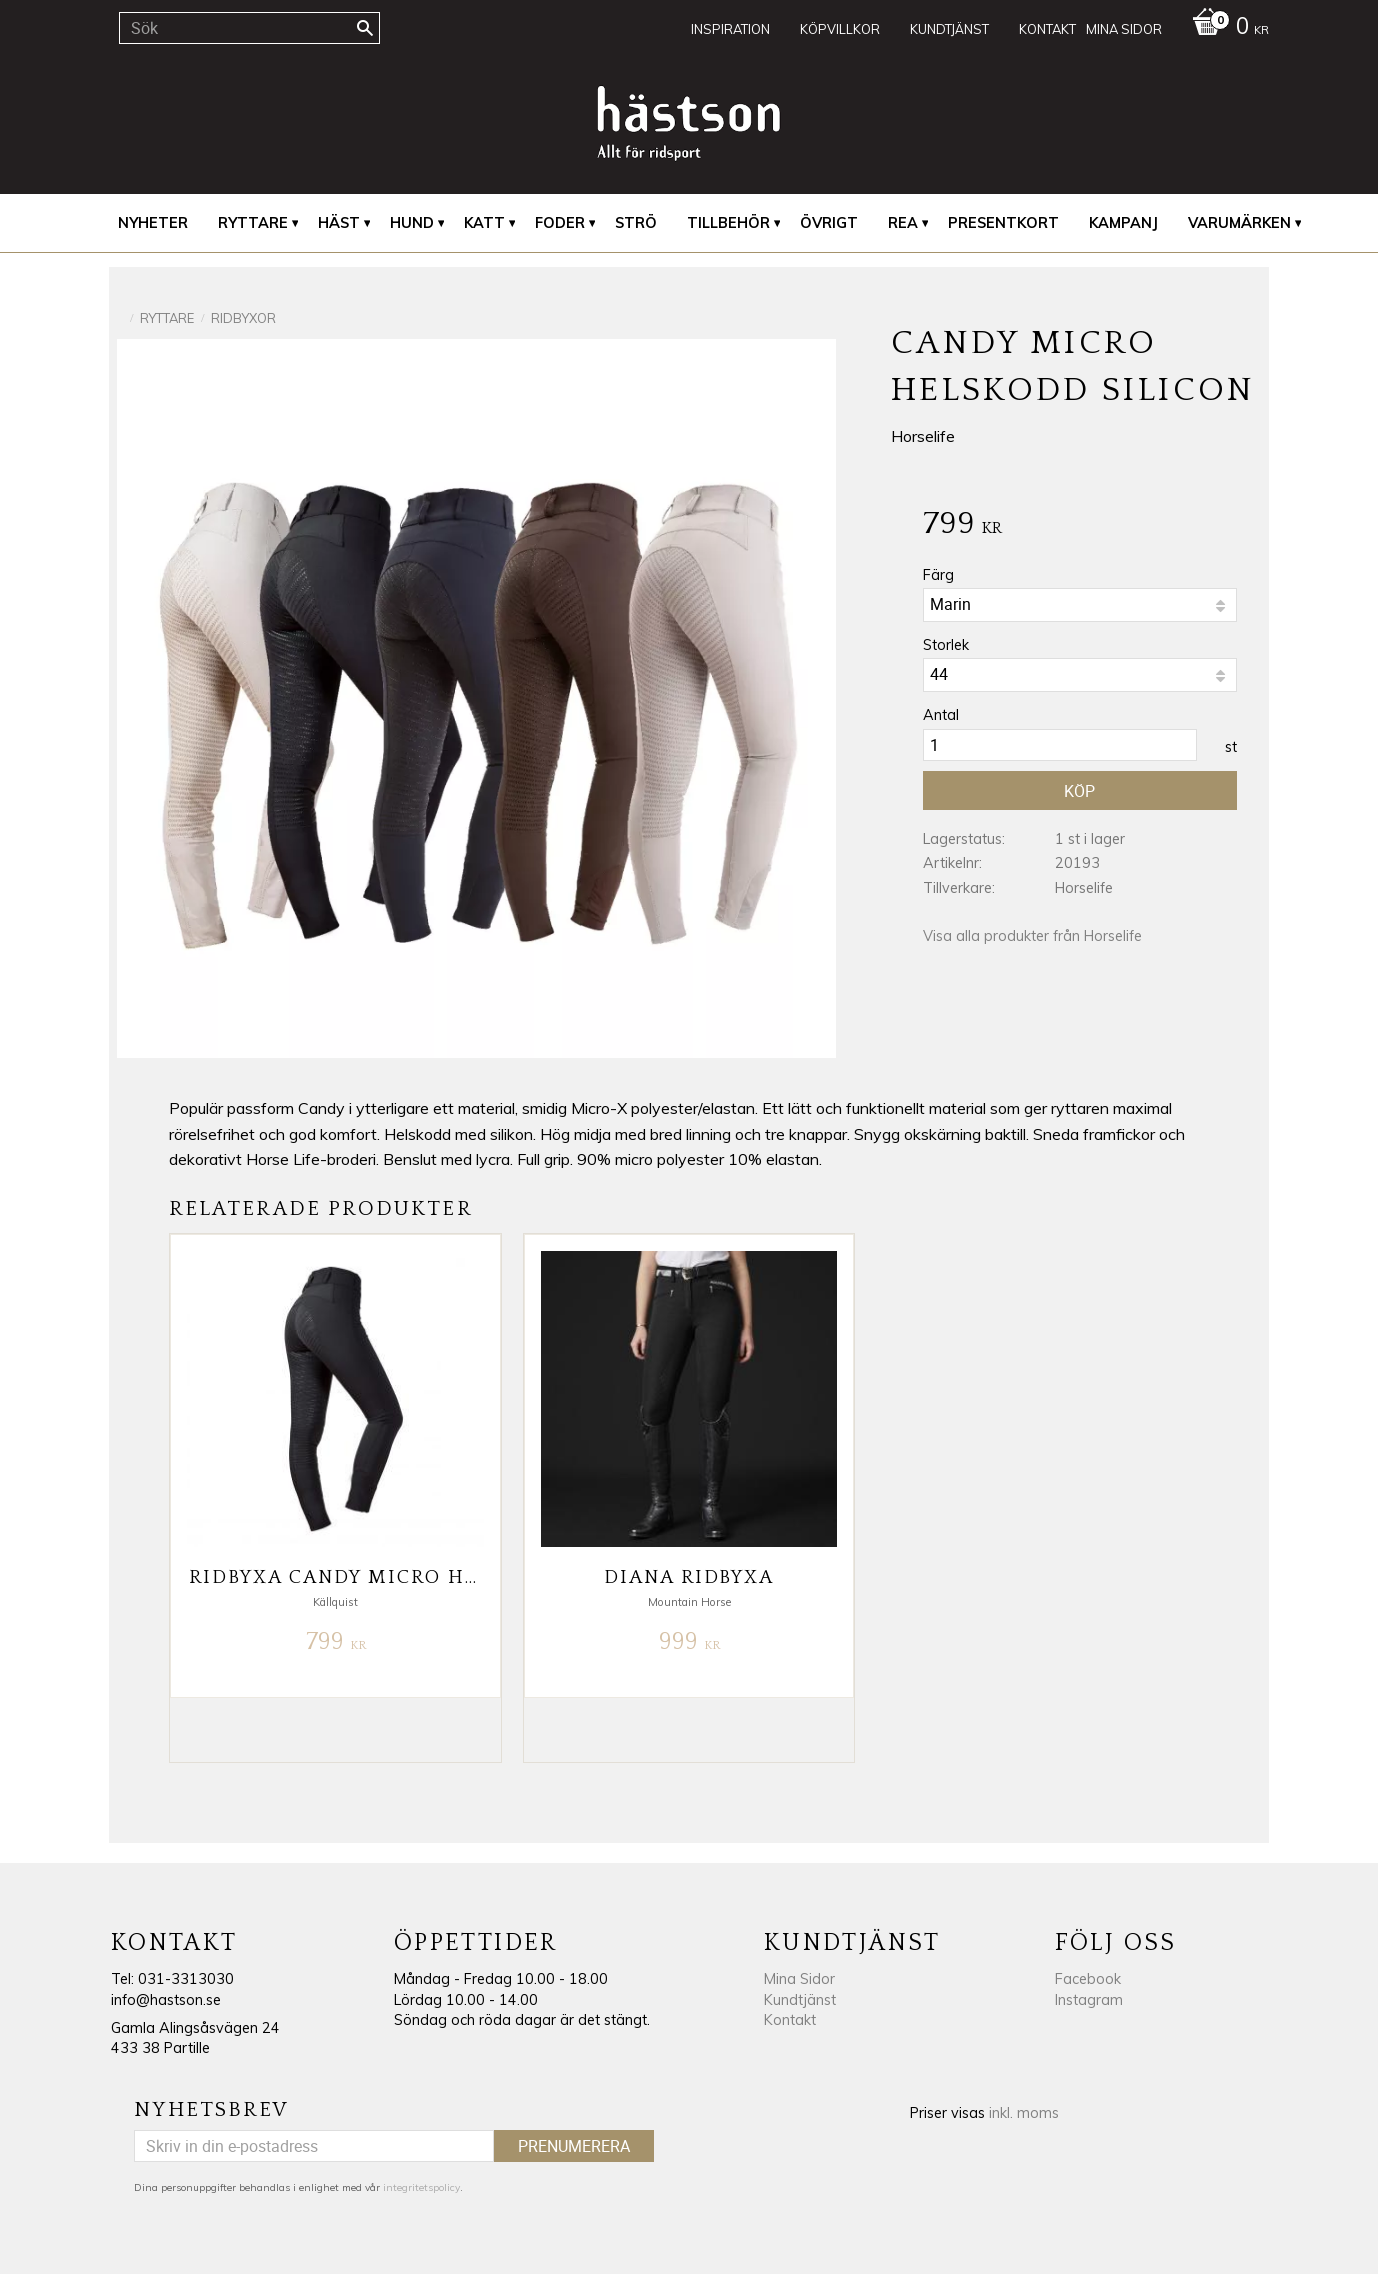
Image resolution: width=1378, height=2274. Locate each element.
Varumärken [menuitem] (1239, 223)
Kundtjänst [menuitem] (949, 29)
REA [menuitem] (903, 223)
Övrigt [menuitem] (829, 223)
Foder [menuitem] (560, 223)
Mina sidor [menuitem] (1124, 29)
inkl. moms (1024, 2113)
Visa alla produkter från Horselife (1032, 936)
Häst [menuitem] (339, 223)
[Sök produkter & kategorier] (249, 28)
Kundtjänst (800, 2000)
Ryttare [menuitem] (253, 223)
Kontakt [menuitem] (1047, 29)
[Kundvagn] (1225, 28)
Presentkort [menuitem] (1003, 223)
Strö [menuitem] (636, 223)
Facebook (1088, 1979)
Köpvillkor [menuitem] (840, 29)
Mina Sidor (799, 1979)
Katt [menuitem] (484, 223)
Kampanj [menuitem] (1123, 223)
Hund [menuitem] (412, 223)
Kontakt (790, 2020)
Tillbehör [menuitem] (728, 223)
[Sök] (365, 28)
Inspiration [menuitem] (730, 29)
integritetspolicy (421, 2187)
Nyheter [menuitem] (153, 223)
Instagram (1089, 2000)
